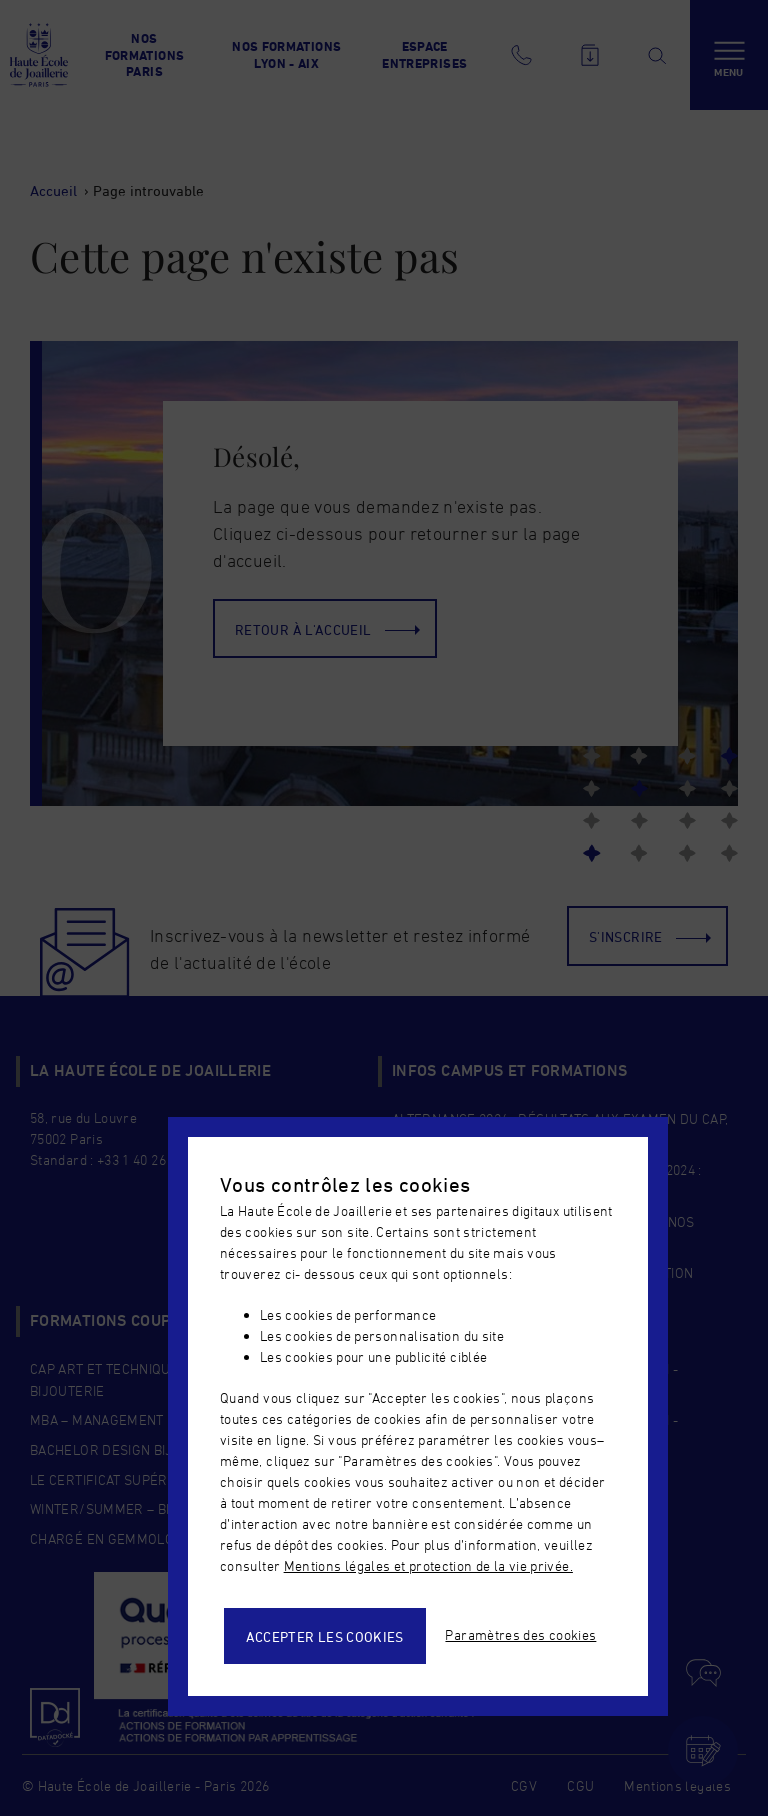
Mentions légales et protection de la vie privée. (428, 1565)
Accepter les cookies (325, 1636)
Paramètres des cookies (520, 1634)
